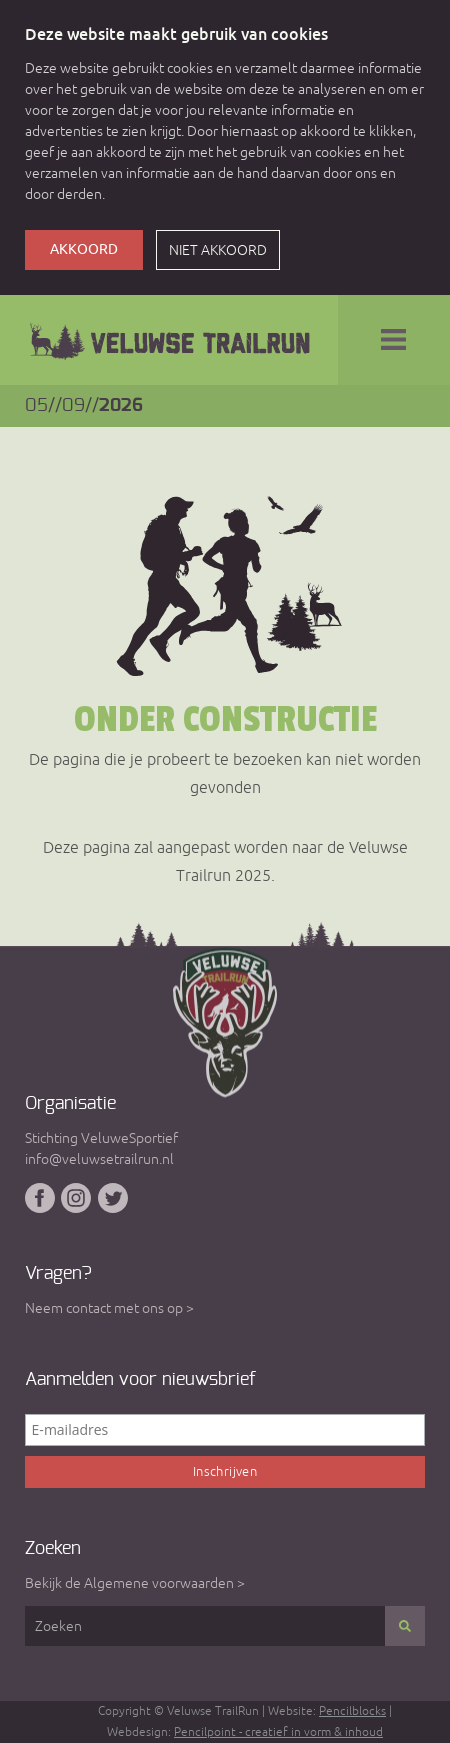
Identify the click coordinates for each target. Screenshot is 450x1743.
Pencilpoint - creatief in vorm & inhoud (278, 1732)
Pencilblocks (352, 1711)
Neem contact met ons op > (109, 1308)
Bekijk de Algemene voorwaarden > (135, 1583)
